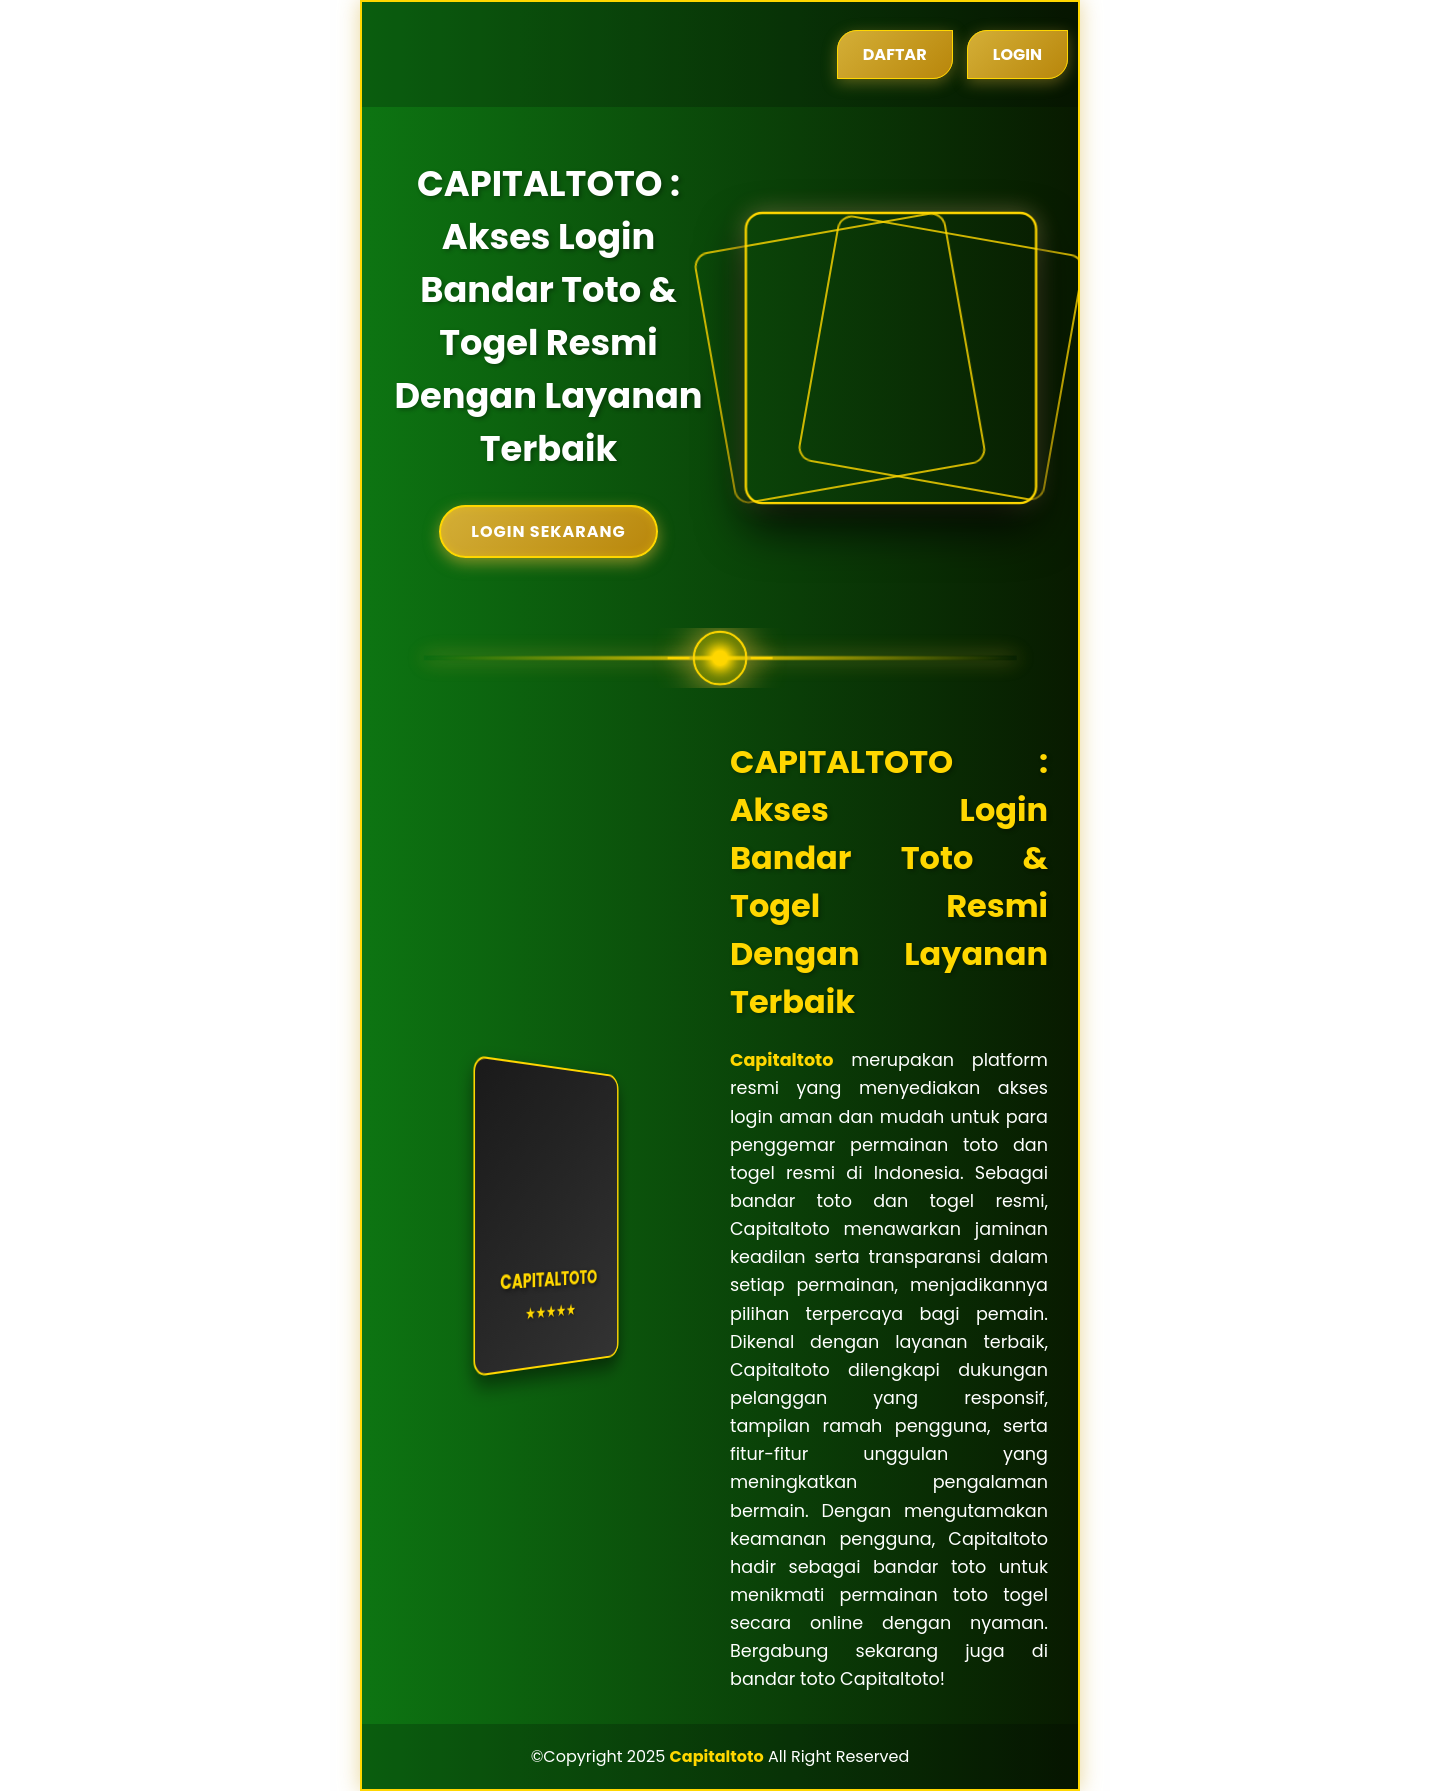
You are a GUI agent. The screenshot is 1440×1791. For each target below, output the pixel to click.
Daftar (895, 54)
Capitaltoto (781, 1060)
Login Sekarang (548, 531)
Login (1017, 54)
